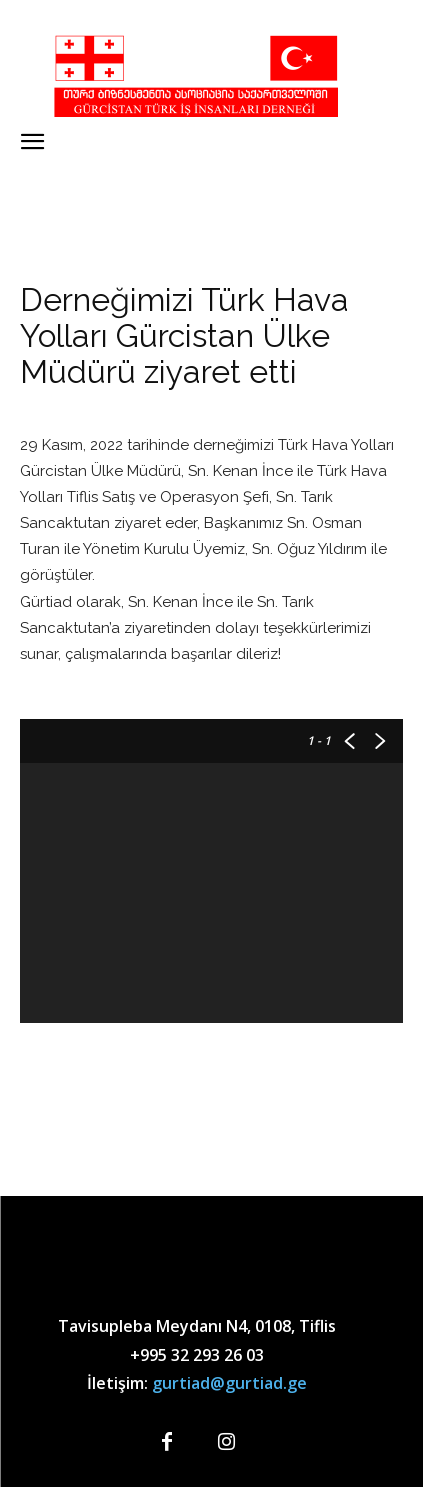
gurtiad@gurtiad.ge (229, 1383)
